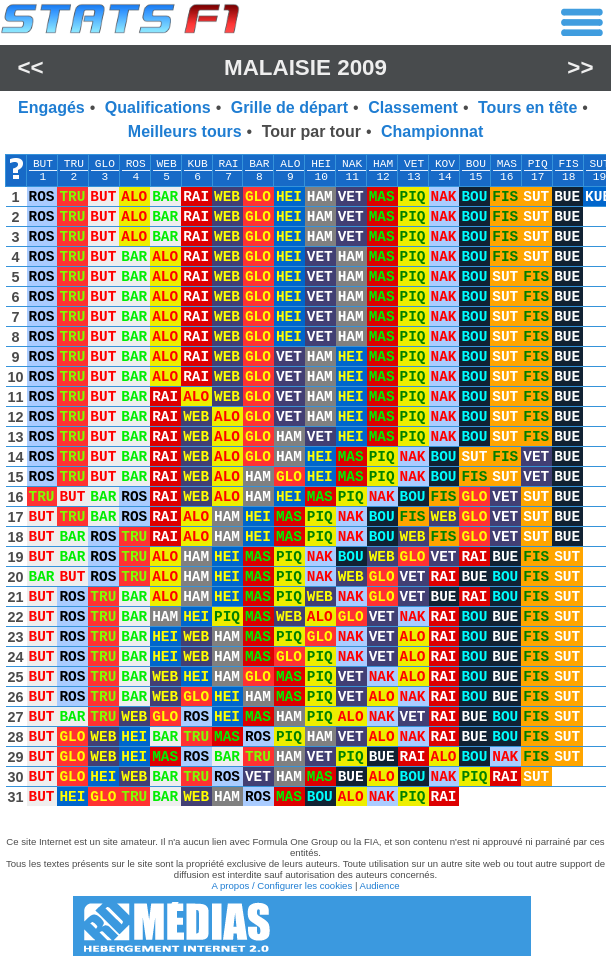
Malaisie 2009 (305, 67)
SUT (599, 164)
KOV (445, 164)
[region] (305, 485)
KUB (198, 164)
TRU (74, 164)
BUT (43, 164)
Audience (380, 885)
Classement (413, 107)
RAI (228, 164)
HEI (321, 164)
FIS (569, 164)
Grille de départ (289, 107)
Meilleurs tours (185, 131)
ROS (136, 164)
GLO (105, 164)
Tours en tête (527, 107)
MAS (507, 164)
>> (580, 67)
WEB (167, 164)
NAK (352, 164)
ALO (290, 164)
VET (414, 164)
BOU (476, 164)
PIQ (538, 164)
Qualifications (158, 107)
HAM (383, 164)
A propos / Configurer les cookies (281, 885)
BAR (259, 164)
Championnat (432, 131)
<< (30, 67)
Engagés (51, 107)
